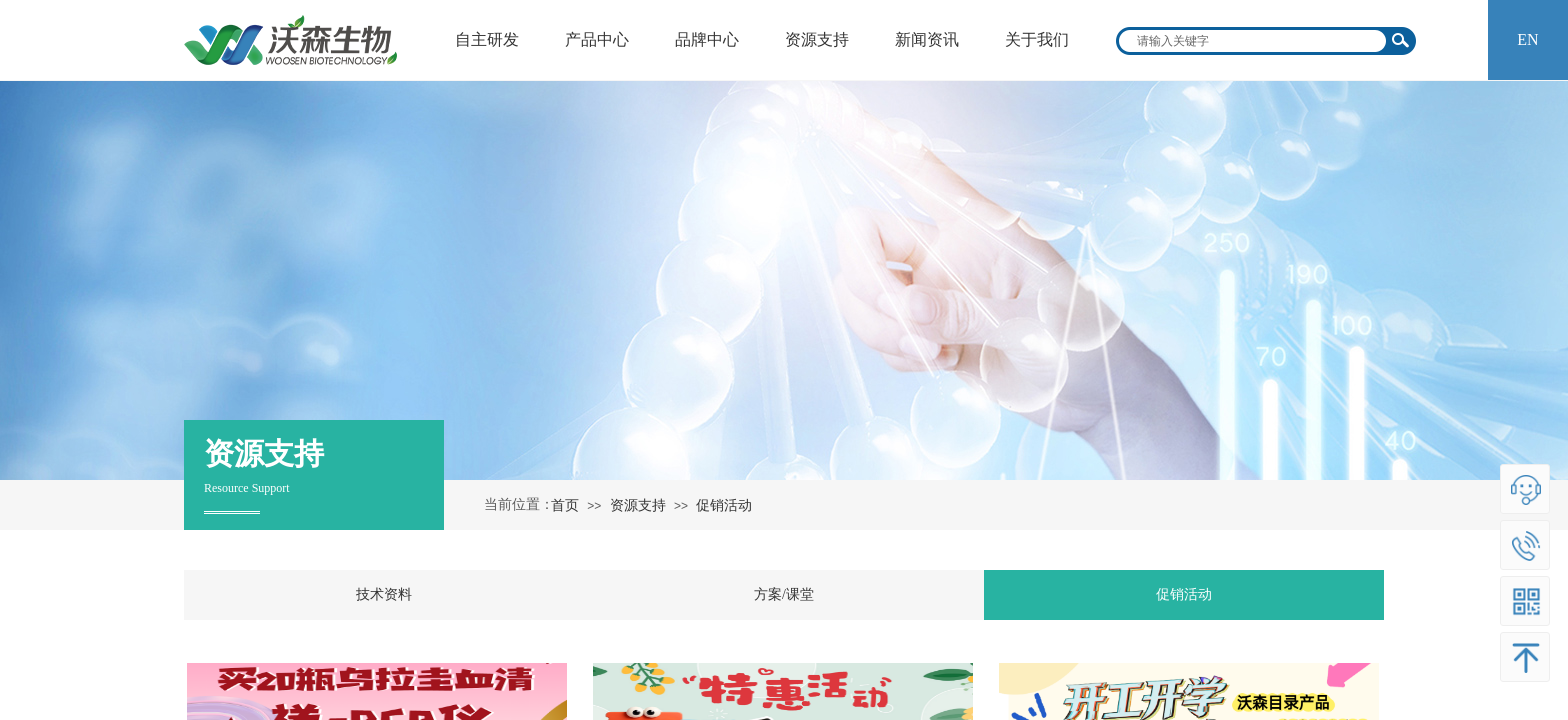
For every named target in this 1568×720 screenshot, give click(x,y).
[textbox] (1253, 41)
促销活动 (724, 505)
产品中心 (597, 39)
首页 (565, 505)
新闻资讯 (927, 39)
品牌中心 (707, 39)
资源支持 (638, 505)
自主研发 (487, 39)
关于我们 (1037, 39)
